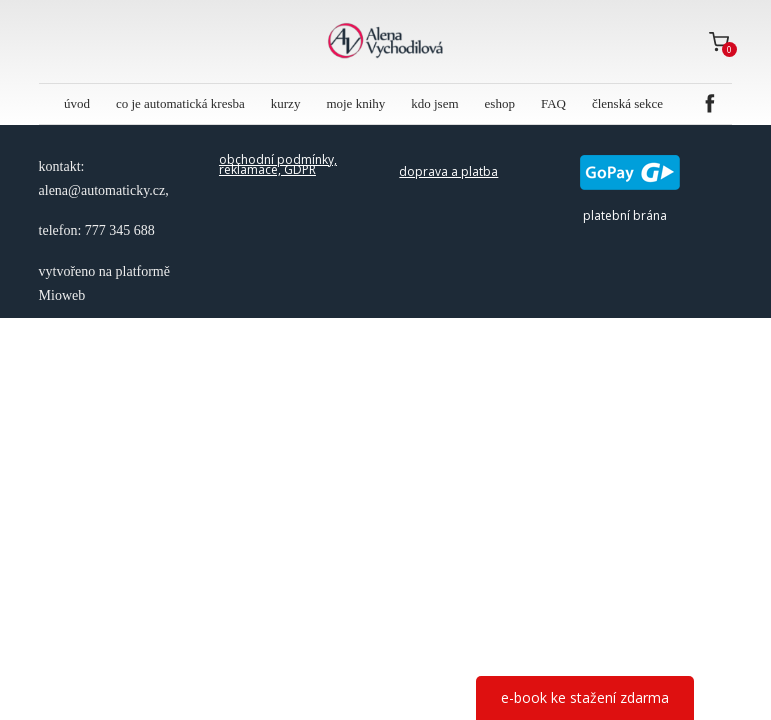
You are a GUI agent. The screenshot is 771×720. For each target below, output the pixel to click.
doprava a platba (448, 171)
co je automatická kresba (180, 103)
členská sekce (627, 103)
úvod (77, 103)
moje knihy (355, 103)
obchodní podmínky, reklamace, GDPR (278, 164)
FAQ (553, 103)
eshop (500, 103)
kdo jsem (434, 103)
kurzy (286, 103)
